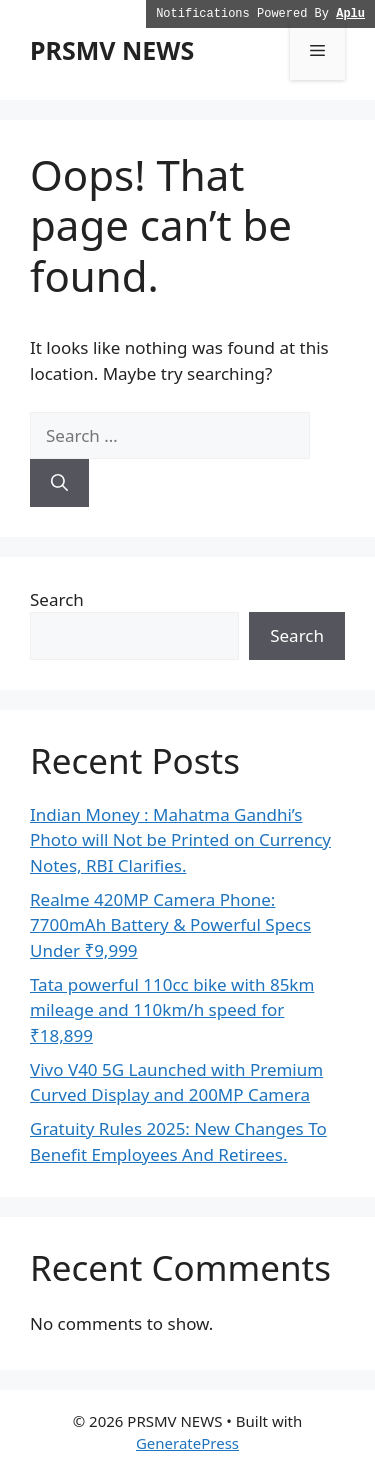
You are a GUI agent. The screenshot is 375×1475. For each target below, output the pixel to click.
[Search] (59, 483)
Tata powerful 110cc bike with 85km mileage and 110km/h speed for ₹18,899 (172, 1010)
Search (57, 599)
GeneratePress (187, 1443)
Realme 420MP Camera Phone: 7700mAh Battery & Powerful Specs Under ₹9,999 (170, 925)
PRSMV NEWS (112, 50)
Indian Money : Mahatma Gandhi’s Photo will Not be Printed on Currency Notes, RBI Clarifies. (180, 840)
